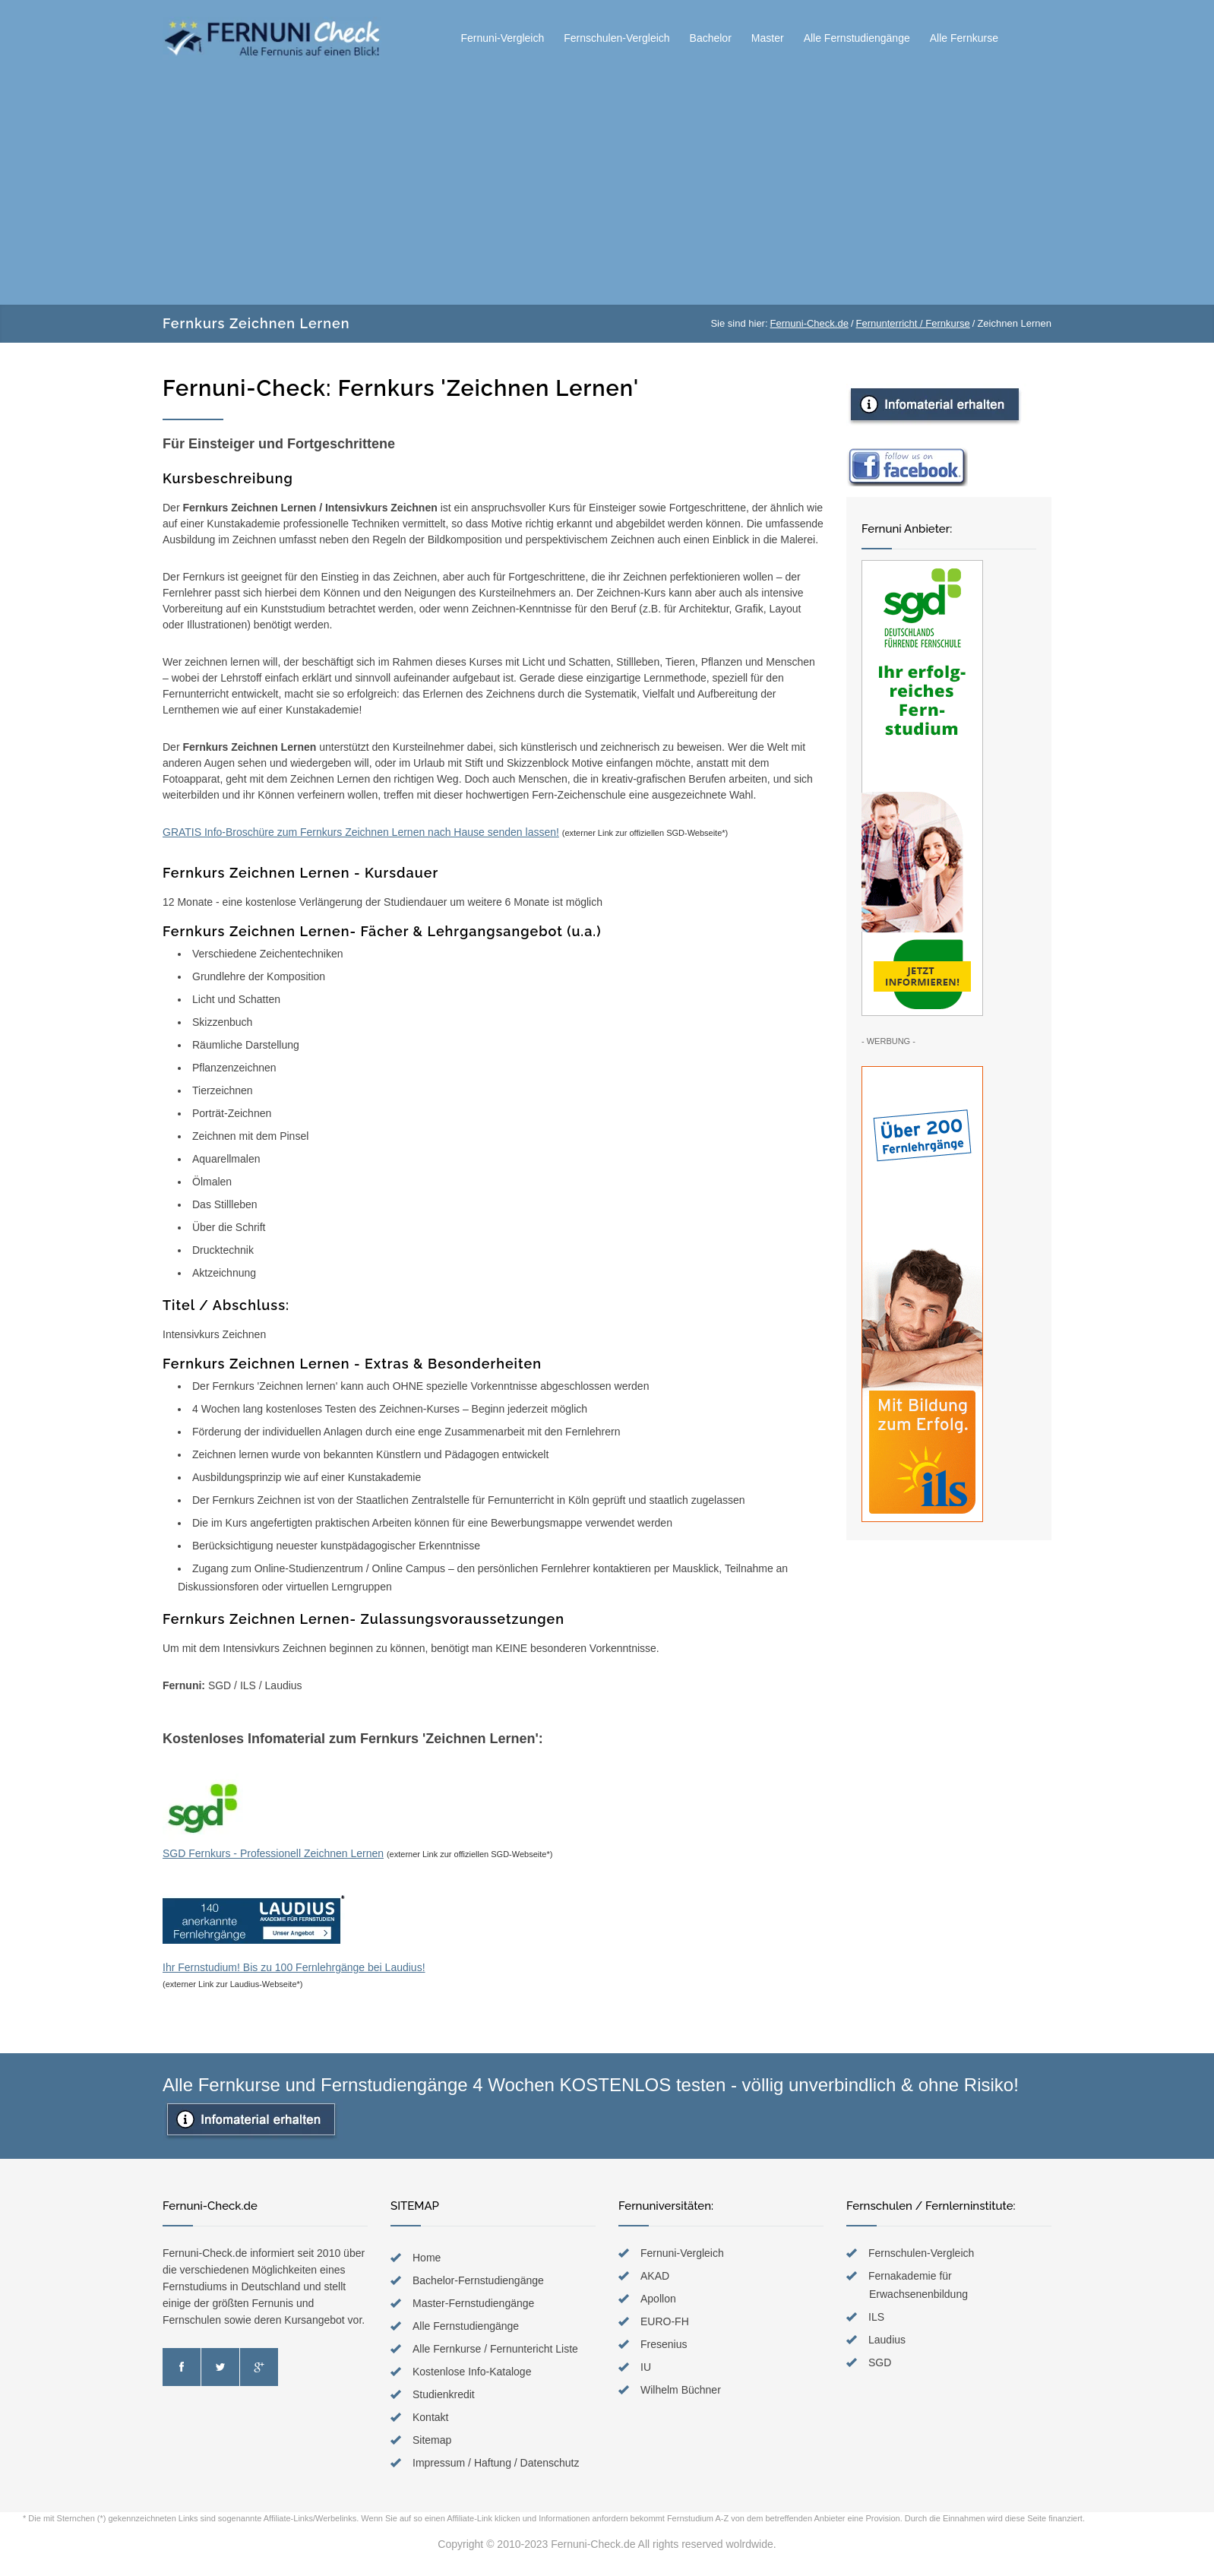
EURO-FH (664, 2321)
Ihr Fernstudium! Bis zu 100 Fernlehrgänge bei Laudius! (294, 1933)
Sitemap (432, 2440)
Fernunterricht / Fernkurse (913, 323)
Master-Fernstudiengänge (473, 2303)
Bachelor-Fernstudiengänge (478, 2280)
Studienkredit (444, 2394)
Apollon (658, 2299)
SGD (879, 2362)
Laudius (887, 2340)
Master (767, 38)
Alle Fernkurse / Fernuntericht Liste (495, 2349)
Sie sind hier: (738, 323)
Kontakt (430, 2417)
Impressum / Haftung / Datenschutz (496, 2463)
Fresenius (663, 2344)
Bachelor (711, 38)
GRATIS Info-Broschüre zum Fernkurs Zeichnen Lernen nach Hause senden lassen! (361, 832)
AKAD (654, 2276)
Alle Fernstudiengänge (857, 38)
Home (427, 2258)
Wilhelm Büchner (680, 2390)
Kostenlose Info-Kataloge (472, 2372)
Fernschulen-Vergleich (616, 38)
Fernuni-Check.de (809, 323)
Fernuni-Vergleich (503, 38)
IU (645, 2367)
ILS (876, 2317)
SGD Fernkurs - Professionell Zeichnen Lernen (273, 1853)
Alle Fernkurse (964, 38)
